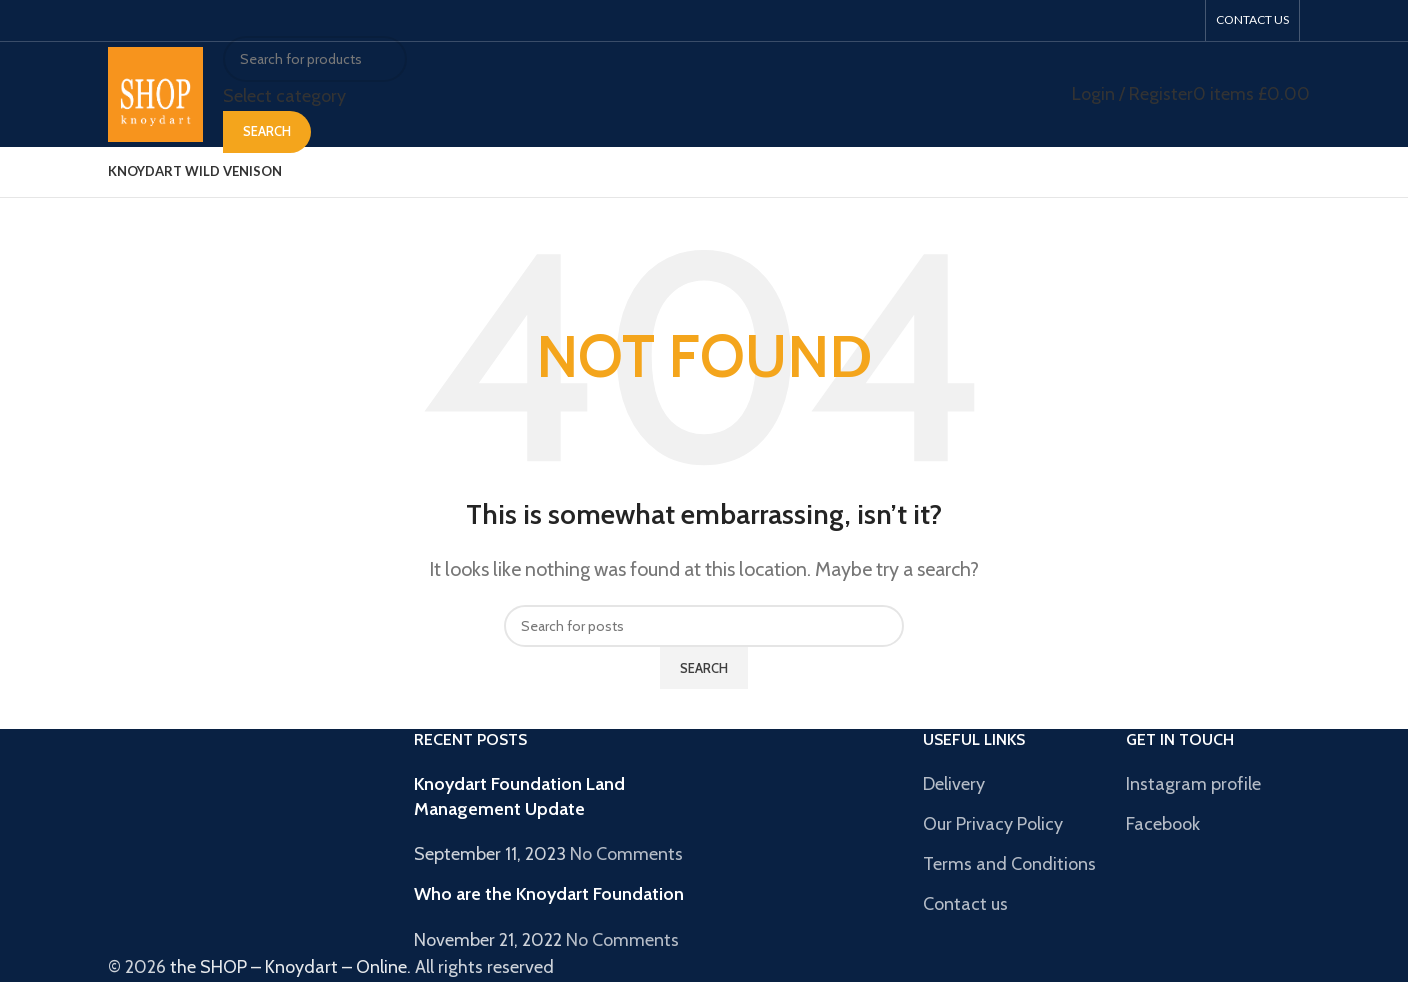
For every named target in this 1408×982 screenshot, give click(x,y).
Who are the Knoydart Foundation (549, 894)
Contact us (965, 904)
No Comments (626, 854)
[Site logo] (155, 93)
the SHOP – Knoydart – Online (288, 967)
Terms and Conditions (1009, 864)
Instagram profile (1193, 784)
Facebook (1163, 824)
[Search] (315, 59)
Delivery (954, 784)
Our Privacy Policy (993, 824)
